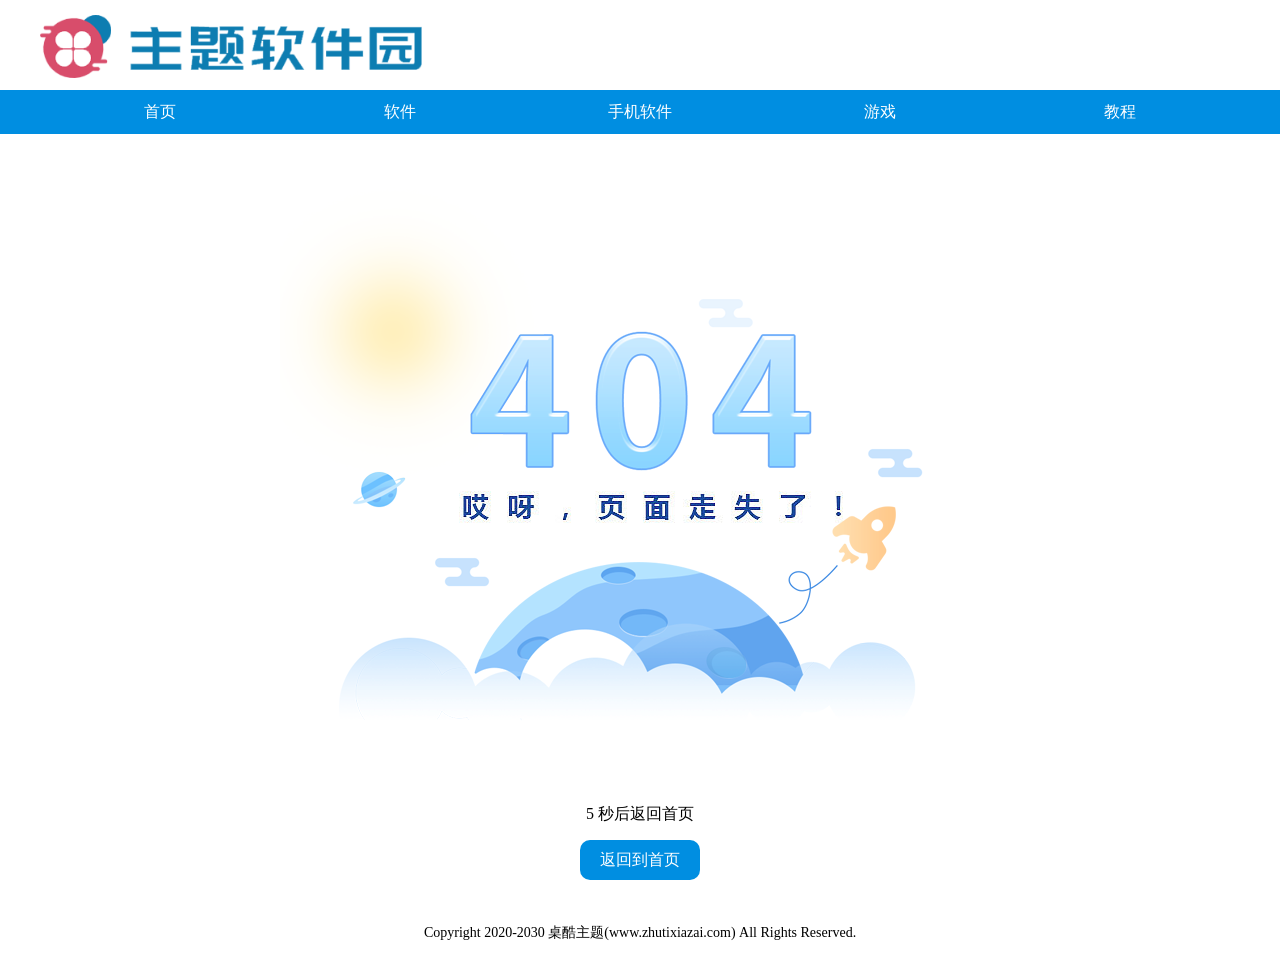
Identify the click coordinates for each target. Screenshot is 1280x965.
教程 (1120, 111)
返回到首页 (640, 859)
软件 (400, 111)
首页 (160, 111)
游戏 (880, 111)
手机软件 (640, 111)
